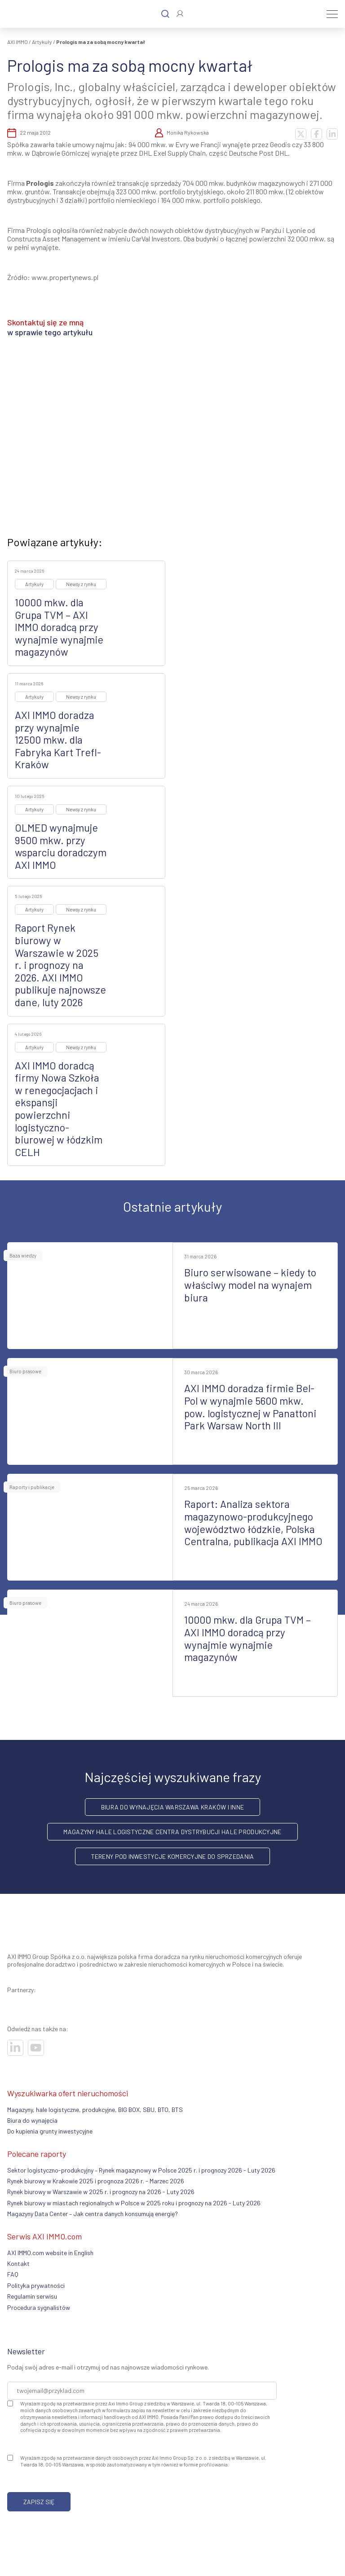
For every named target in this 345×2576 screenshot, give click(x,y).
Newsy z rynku (81, 584)
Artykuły (42, 42)
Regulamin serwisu (32, 2296)
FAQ (12, 2274)
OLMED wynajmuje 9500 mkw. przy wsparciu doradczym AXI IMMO (60, 846)
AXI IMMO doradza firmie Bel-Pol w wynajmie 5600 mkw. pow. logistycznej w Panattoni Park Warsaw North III (250, 1407)
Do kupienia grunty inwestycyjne (50, 2131)
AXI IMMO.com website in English (50, 2252)
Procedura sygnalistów (38, 2307)
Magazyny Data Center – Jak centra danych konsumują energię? (92, 2213)
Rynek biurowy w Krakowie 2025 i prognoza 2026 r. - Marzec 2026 (95, 2181)
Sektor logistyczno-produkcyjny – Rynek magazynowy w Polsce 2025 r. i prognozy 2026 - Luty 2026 (141, 2170)
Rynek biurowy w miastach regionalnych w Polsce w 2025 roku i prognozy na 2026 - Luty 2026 (134, 2203)
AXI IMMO (17, 42)
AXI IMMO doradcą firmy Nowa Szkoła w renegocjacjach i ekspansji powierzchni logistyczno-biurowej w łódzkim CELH (58, 1108)
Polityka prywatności (36, 2285)
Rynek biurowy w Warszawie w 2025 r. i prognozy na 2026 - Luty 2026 (101, 2191)
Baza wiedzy (22, 1255)
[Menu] (332, 14)
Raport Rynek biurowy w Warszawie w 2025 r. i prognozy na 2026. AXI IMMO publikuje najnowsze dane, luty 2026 (60, 964)
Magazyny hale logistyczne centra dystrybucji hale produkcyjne (172, 1832)
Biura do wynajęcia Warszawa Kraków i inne (172, 1807)
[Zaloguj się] (180, 13)
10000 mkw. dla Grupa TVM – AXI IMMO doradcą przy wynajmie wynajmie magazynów (59, 627)
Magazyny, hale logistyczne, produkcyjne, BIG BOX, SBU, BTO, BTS (95, 2109)
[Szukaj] (165, 14)
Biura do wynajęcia (32, 2120)
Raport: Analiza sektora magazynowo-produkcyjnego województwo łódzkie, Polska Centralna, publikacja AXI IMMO (253, 1522)
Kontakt (18, 2263)
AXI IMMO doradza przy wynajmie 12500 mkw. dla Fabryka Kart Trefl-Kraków (58, 740)
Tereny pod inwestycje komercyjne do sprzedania (172, 1856)
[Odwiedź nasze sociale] (15, 2048)
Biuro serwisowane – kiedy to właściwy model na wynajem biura (250, 1284)
